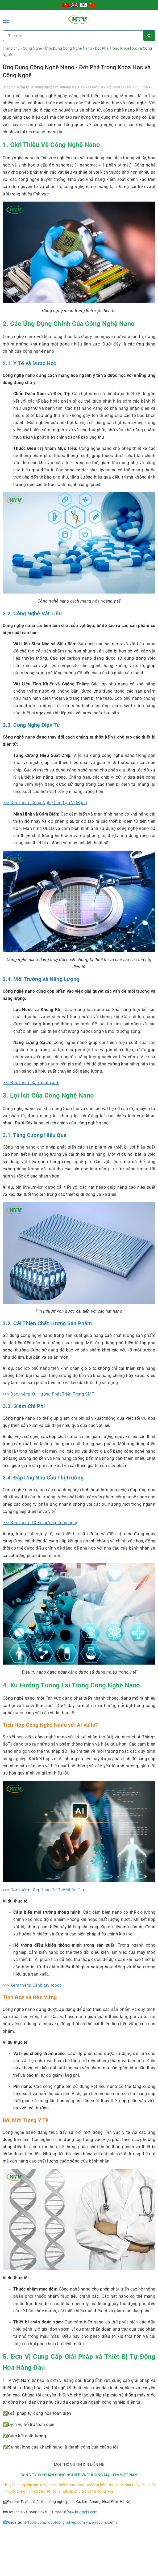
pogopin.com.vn (105, 2522)
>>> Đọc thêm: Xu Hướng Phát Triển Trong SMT (48, 1394)
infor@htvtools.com (80, 2512)
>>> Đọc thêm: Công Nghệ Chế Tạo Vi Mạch (45, 802)
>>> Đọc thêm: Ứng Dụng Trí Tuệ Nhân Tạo (44, 1889)
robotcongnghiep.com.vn (68, 2522)
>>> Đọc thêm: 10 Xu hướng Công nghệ (40, 1522)
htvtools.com (33, 2522)
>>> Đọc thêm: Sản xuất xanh (31, 1082)
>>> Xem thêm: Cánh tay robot (32, 1985)
